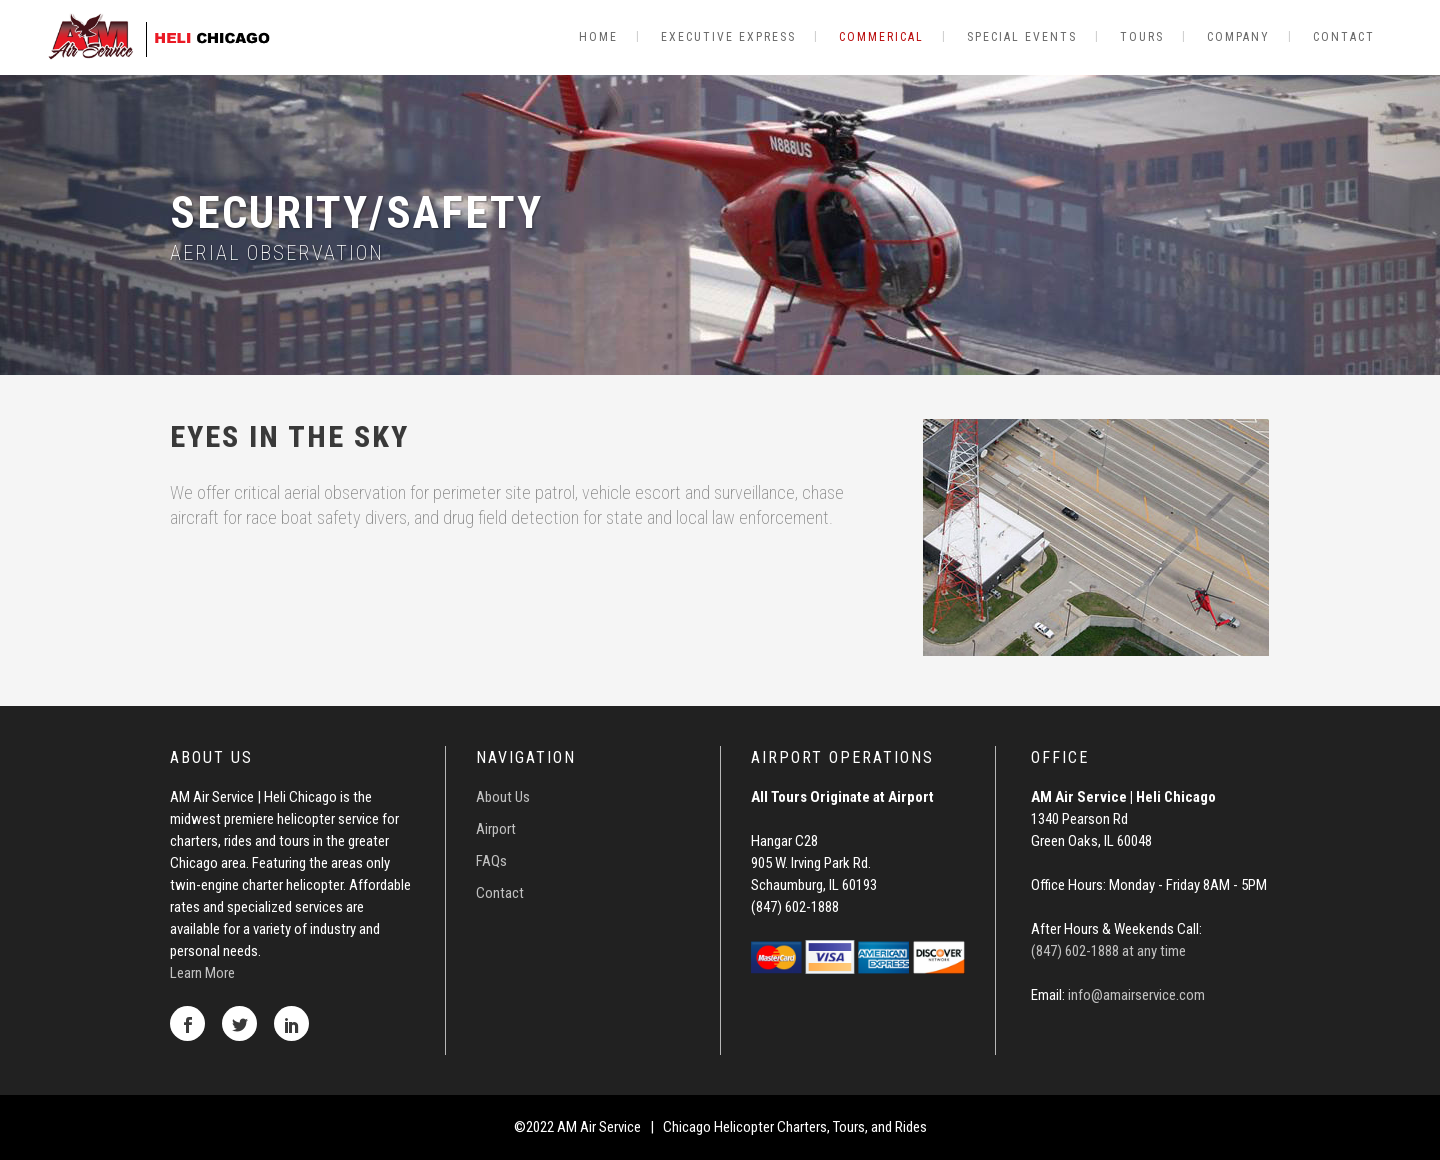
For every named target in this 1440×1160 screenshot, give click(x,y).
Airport (496, 829)
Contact (500, 893)
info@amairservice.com (1136, 995)
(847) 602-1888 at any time (1108, 951)
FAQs (491, 861)
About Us (503, 797)
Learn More (202, 973)
